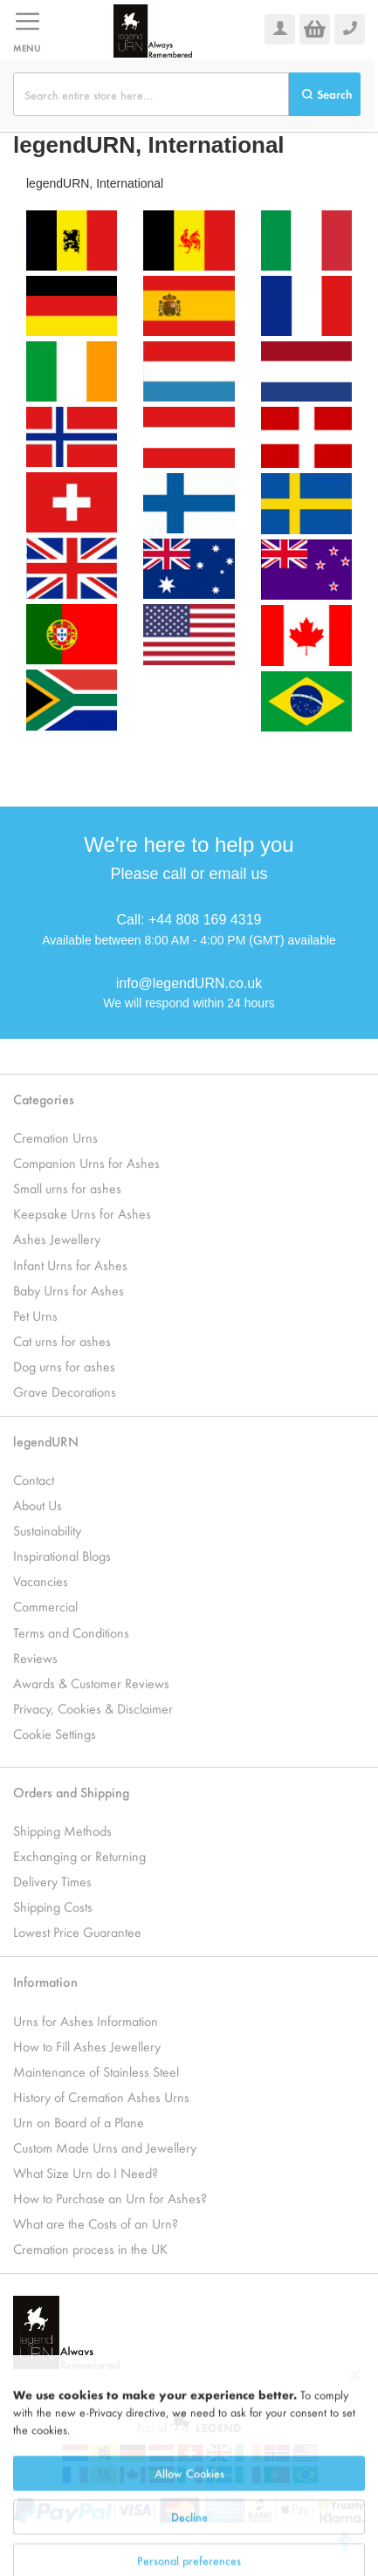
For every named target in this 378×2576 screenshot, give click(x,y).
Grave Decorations (64, 1391)
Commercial (45, 1606)
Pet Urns (35, 1315)
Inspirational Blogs (62, 1555)
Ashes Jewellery (56, 1238)
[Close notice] (355, 2448)
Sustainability (47, 1530)
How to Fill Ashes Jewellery (87, 2046)
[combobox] (151, 94)
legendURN (46, 1441)
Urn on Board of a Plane (78, 2121)
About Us (37, 1504)
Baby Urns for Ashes (68, 1290)
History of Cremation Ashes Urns (101, 2096)
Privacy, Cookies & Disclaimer (93, 1708)
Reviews (35, 1657)
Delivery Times (52, 1881)
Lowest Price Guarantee (77, 1931)
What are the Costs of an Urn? (95, 2223)
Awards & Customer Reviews (91, 1682)
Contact (33, 1479)
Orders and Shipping (71, 1792)
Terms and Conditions (71, 1632)
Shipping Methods (62, 1830)
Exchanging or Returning (79, 1855)
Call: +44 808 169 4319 (189, 919)
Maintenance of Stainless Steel (96, 2071)
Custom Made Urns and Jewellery (104, 2147)
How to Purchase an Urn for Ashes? (110, 2197)
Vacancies (40, 1580)
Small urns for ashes (67, 1187)
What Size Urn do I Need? (85, 2172)
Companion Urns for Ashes (86, 1162)
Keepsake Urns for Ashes (82, 1213)
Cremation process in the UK (90, 2248)
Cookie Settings (54, 1733)
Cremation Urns (55, 1137)
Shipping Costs (53, 1906)
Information (45, 1981)
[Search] (325, 94)
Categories (43, 1098)
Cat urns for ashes (62, 1340)
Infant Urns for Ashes (70, 1264)
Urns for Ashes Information (85, 2020)
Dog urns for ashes (64, 1366)
